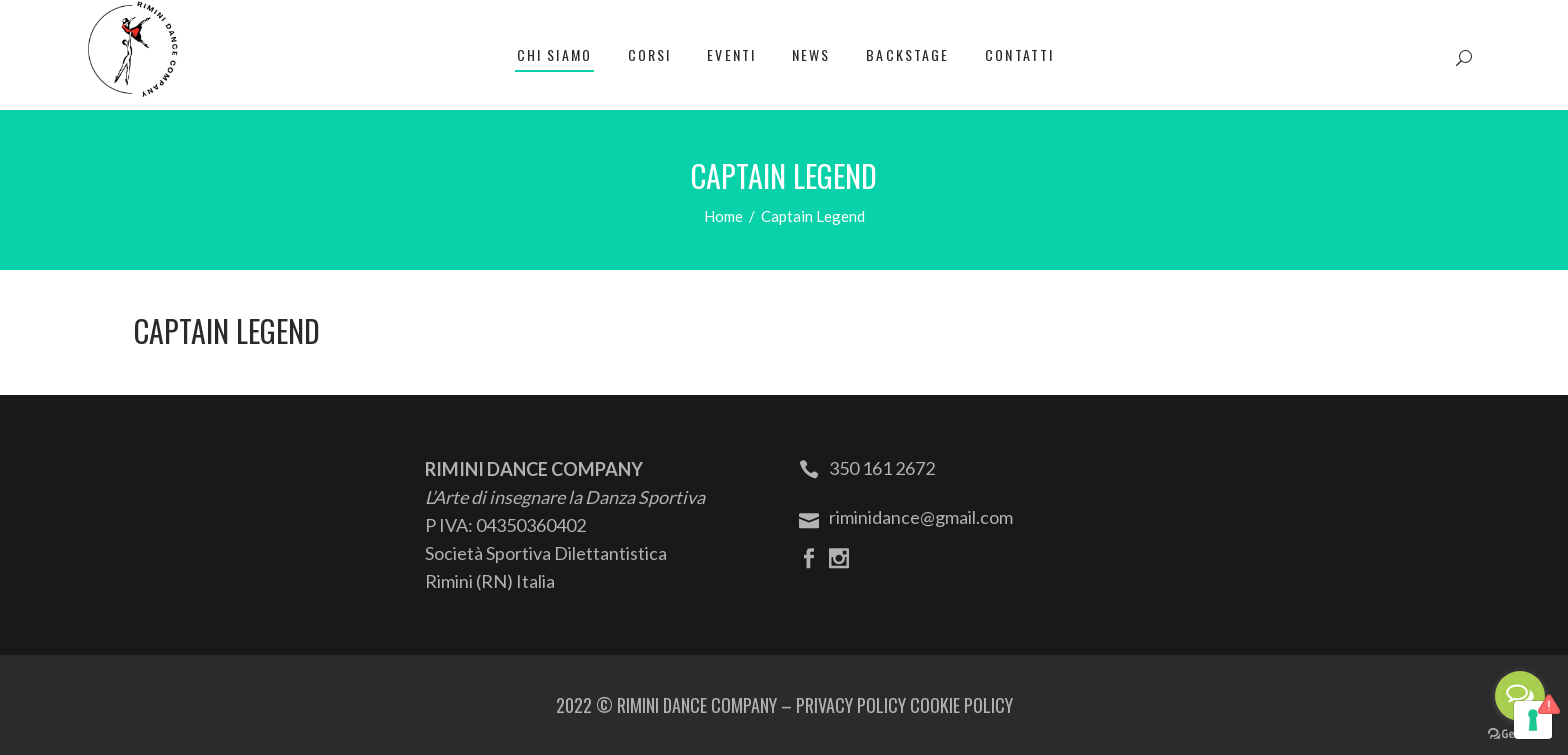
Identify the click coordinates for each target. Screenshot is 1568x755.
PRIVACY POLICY (851, 705)
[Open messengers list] (1520, 696)
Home (723, 216)
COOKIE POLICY (961, 705)
